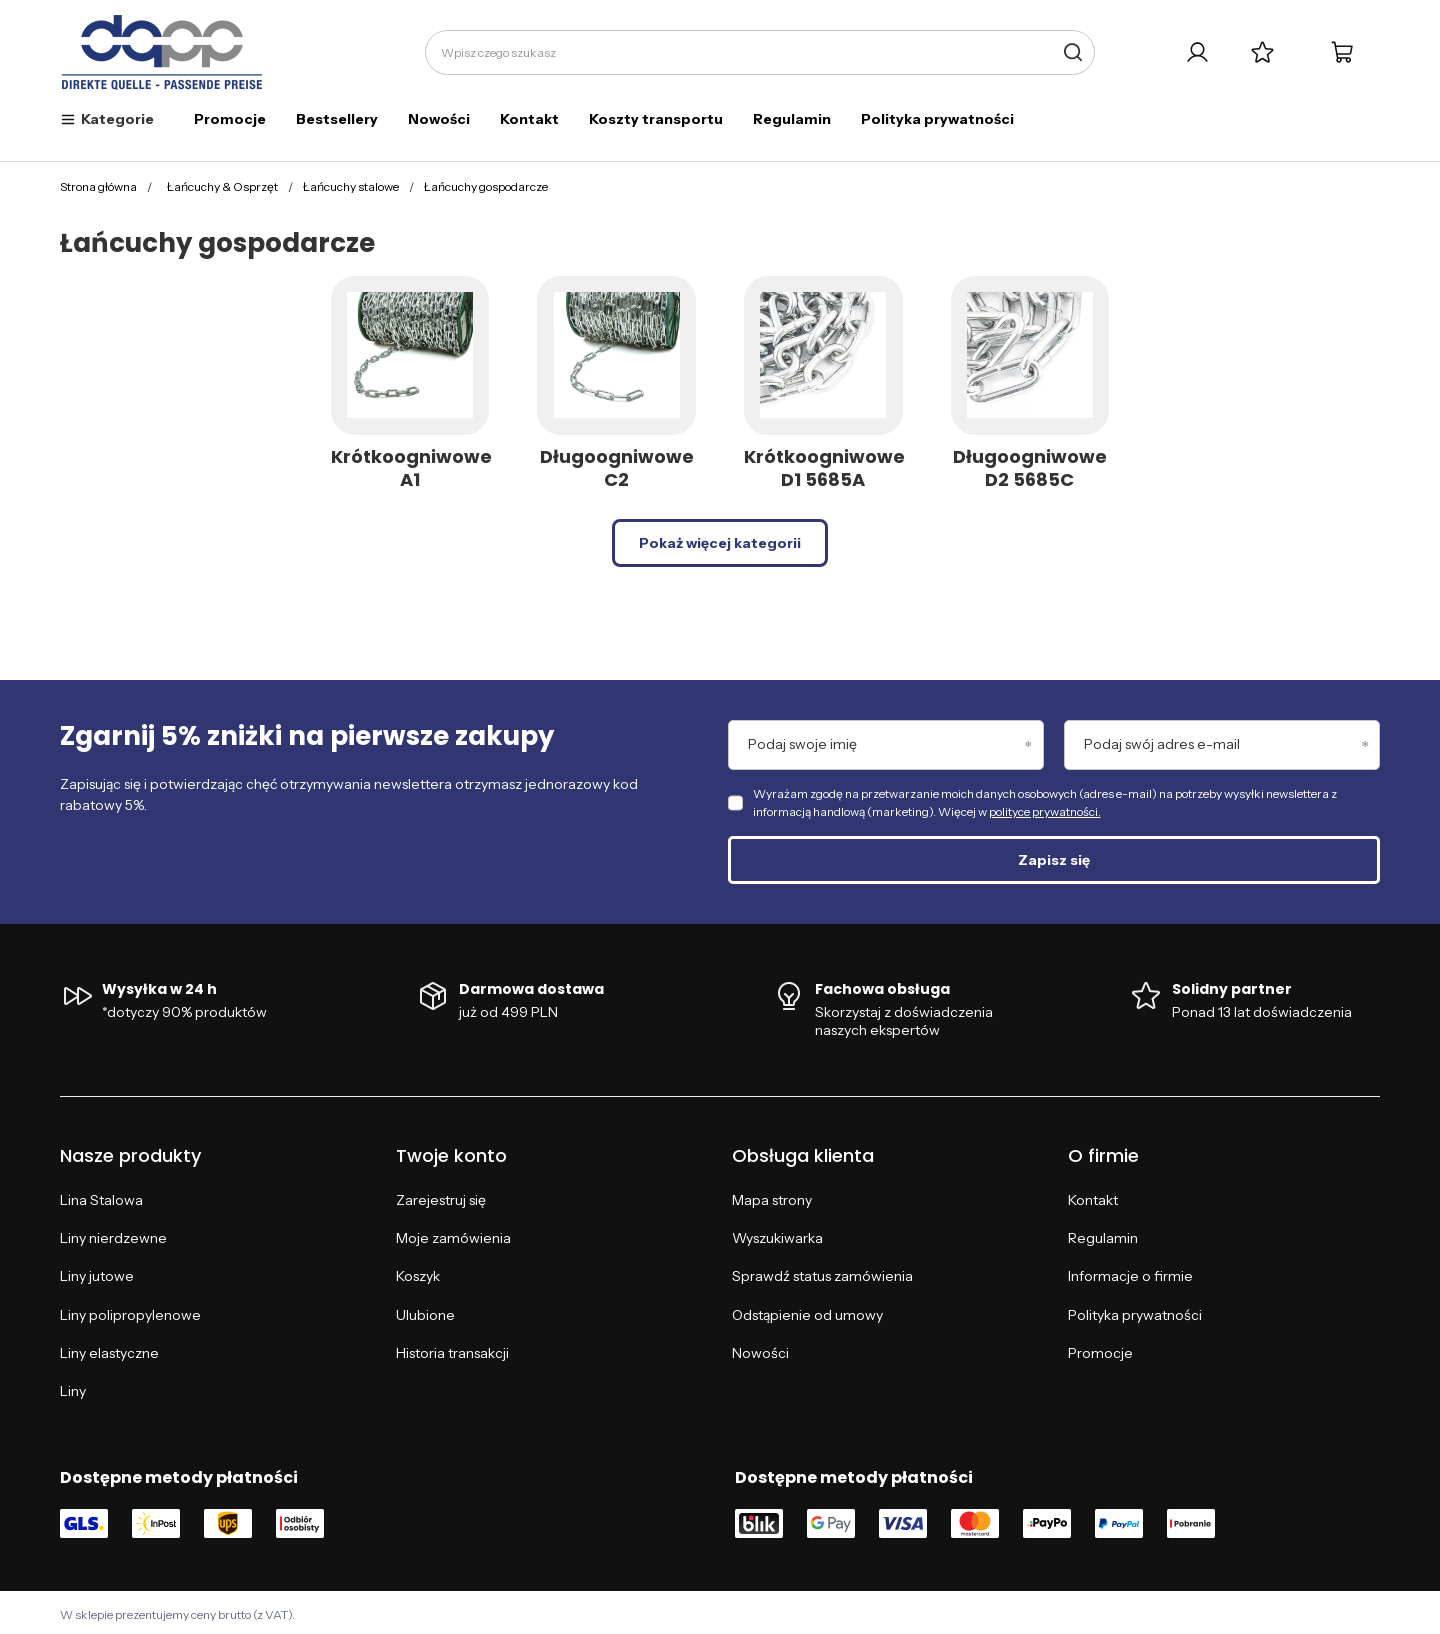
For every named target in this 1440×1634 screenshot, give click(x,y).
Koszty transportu (656, 119)
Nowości (439, 119)
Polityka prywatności (937, 119)
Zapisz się (1054, 860)
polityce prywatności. (1045, 811)
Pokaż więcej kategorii (720, 543)
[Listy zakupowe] (1262, 52)
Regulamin (792, 119)
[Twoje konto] (1197, 52)
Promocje (230, 119)
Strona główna (98, 186)
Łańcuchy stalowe (351, 186)
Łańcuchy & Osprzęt (222, 186)
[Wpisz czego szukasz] (760, 52)
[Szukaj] (1072, 52)
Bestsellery (337, 119)
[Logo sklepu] (162, 53)
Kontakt (529, 119)
